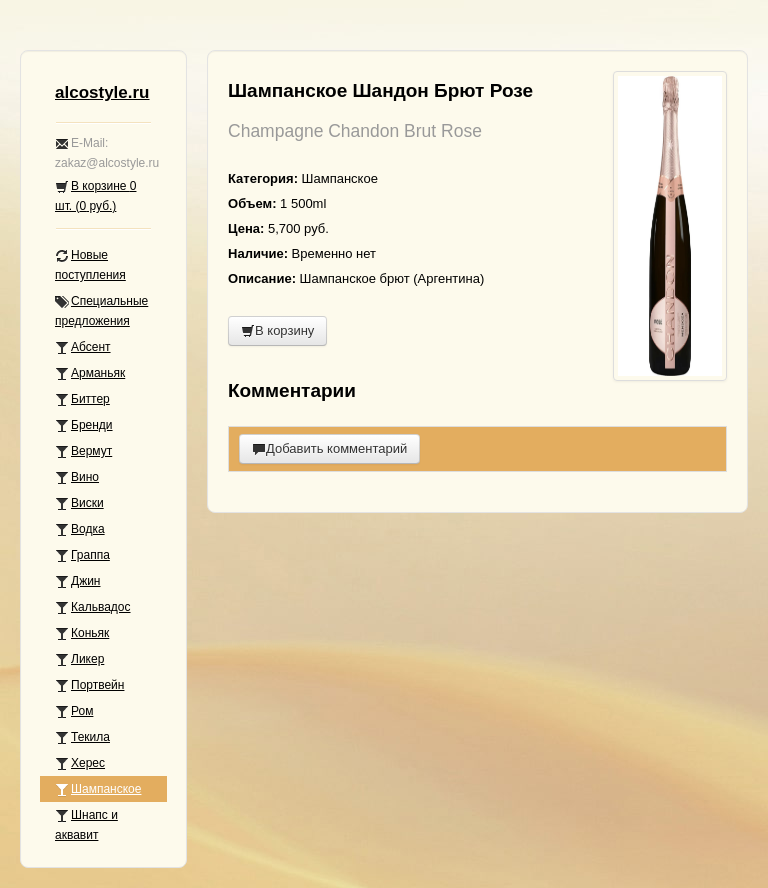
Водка (80, 529)
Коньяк (82, 633)
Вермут (83, 451)
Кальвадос (93, 607)
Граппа (82, 555)
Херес (80, 763)
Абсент (83, 347)
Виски (79, 503)
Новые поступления (90, 265)
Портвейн (89, 685)
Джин (77, 581)
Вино (77, 477)
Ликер (79, 659)
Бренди (84, 425)
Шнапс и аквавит (86, 825)
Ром (74, 711)
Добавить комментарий (329, 448)
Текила (82, 737)
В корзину (277, 330)
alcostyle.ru (102, 92)
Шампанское (98, 789)
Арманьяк (90, 373)
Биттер (82, 399)
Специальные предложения (101, 311)
